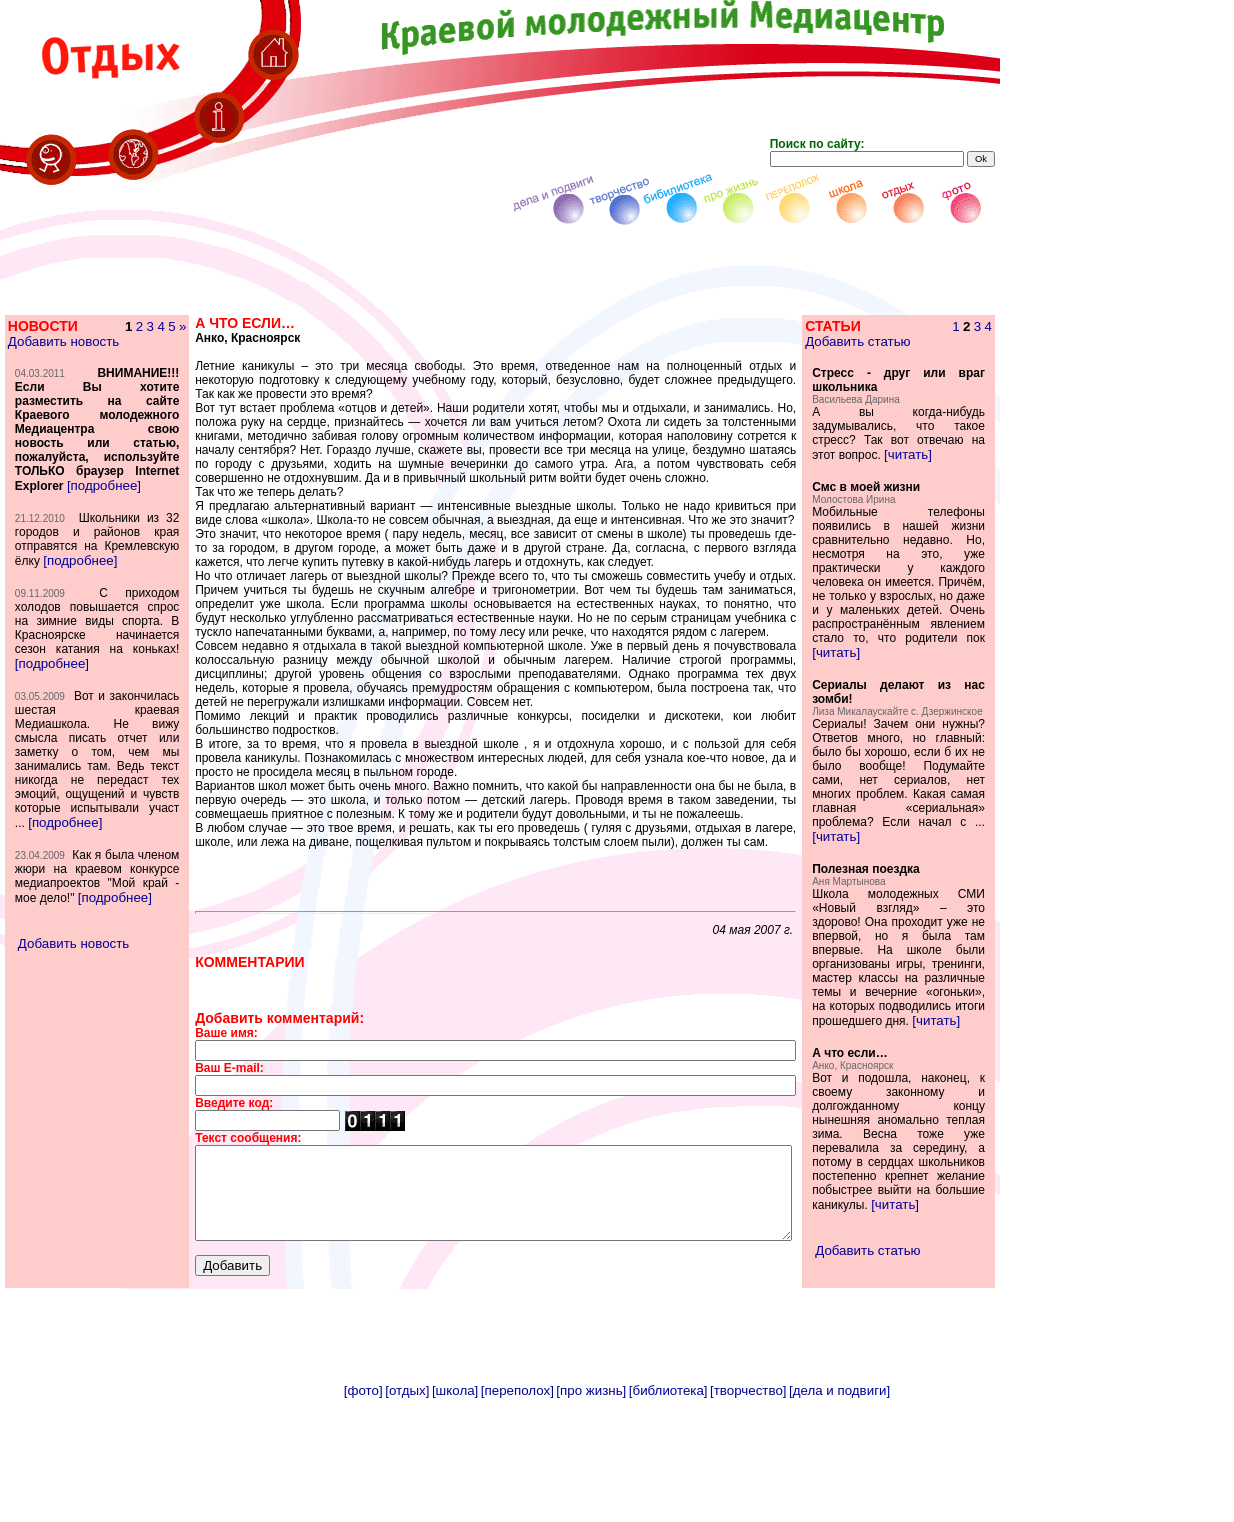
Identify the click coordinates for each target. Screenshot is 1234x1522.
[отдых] (407, 1514)
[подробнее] (103, 527)
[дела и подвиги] (839, 1514)
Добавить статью (888, 341)
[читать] (955, 454)
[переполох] (517, 1514)
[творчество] (748, 1514)
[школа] (455, 1514)
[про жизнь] (591, 1514)
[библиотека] (668, 1514)
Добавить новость (62, 341)
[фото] (363, 1514)
